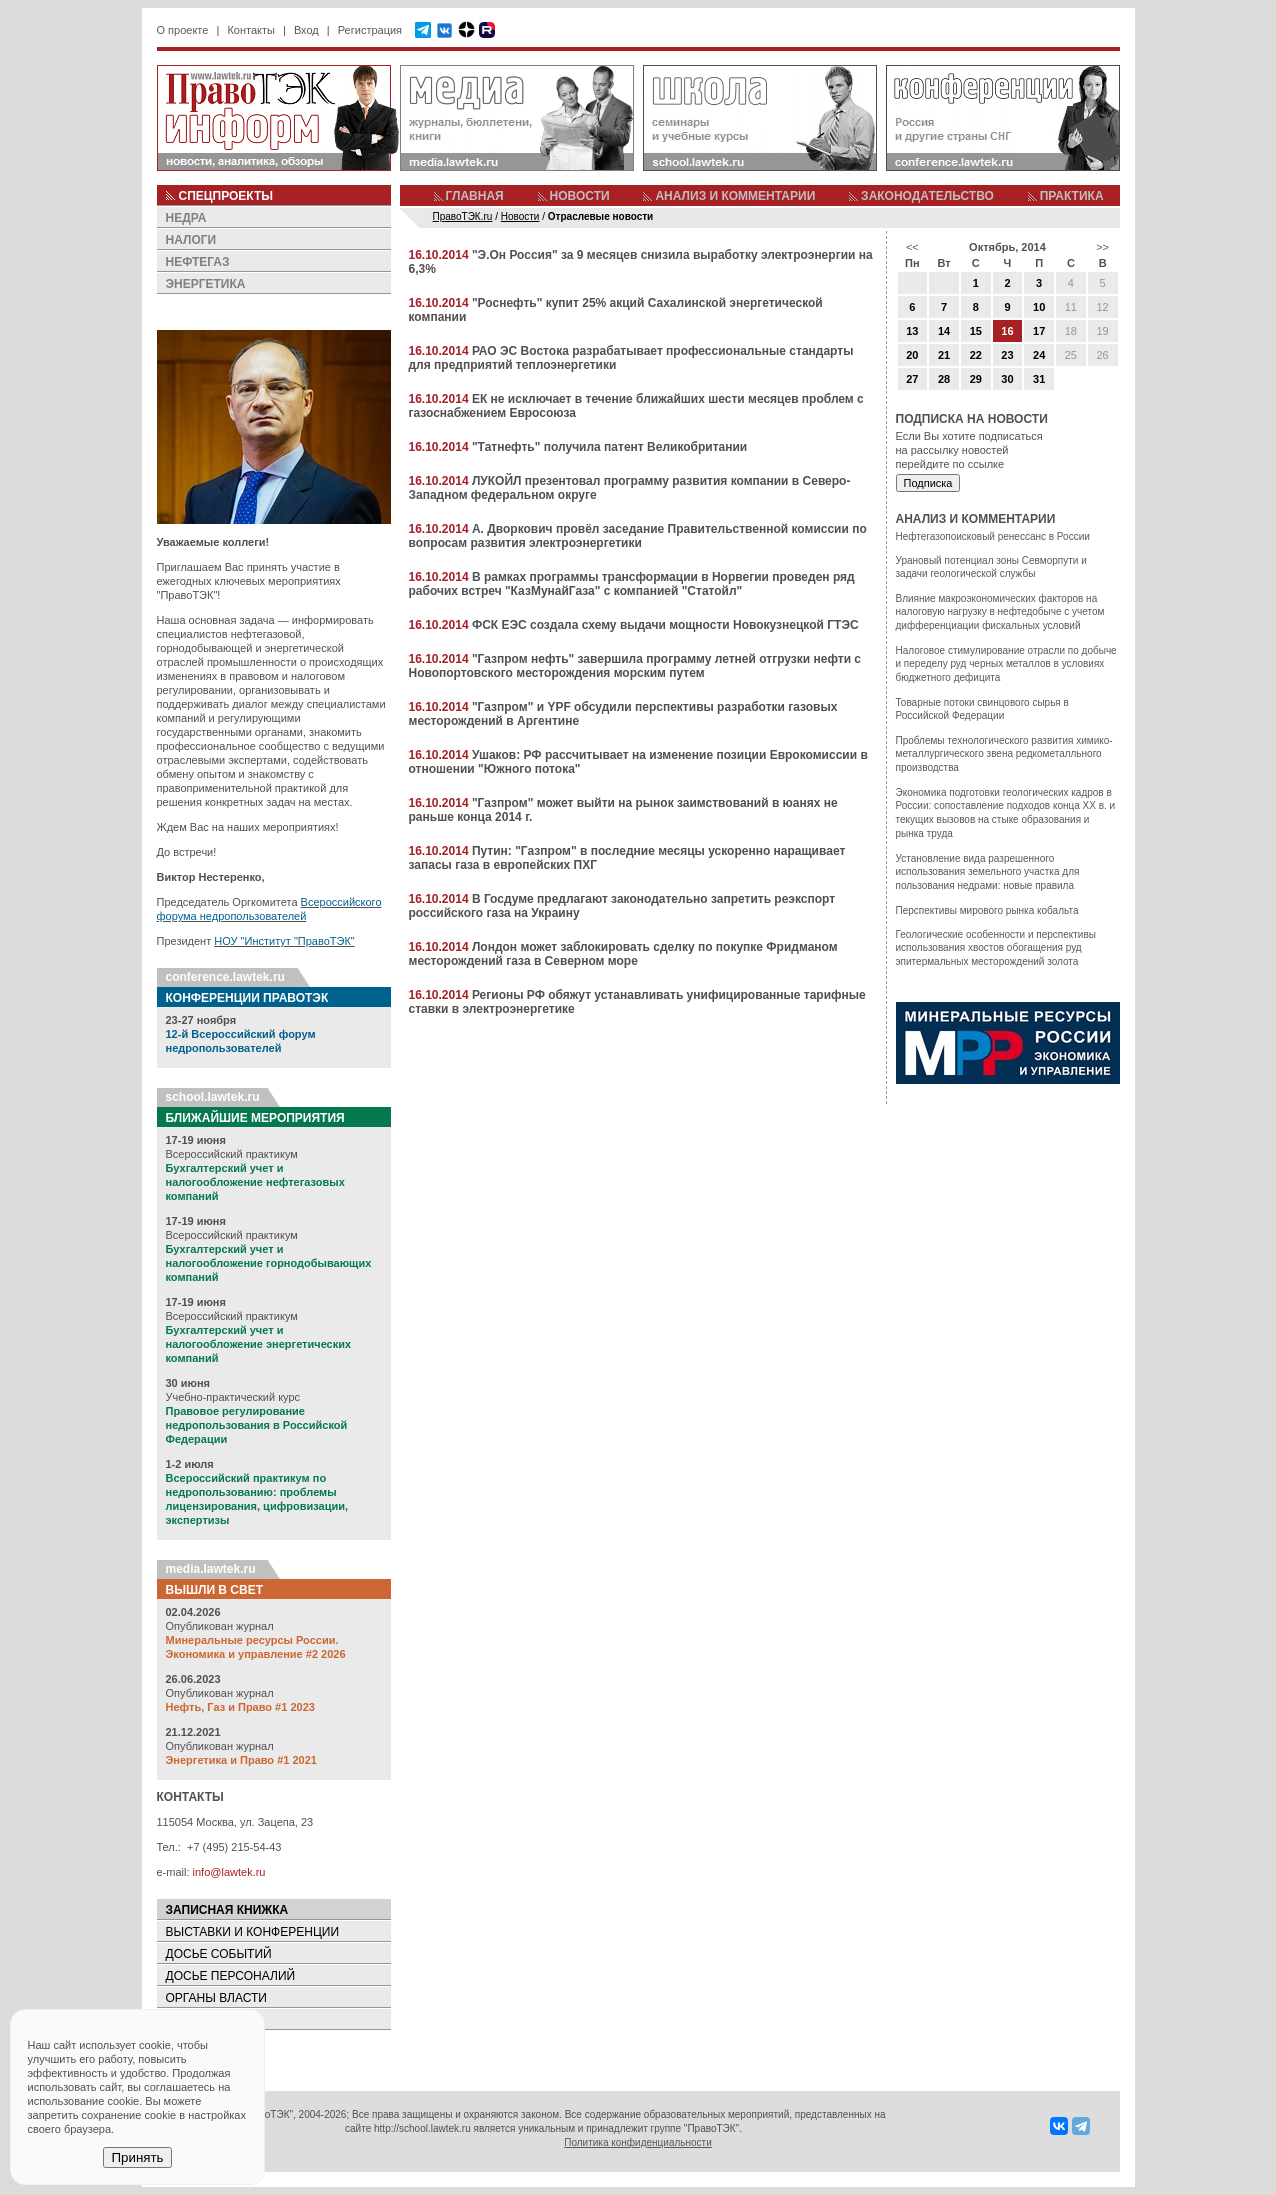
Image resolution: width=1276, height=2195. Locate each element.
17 (1039, 331)
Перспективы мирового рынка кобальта (987, 910)
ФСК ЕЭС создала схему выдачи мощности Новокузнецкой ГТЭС (665, 625)
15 (976, 331)
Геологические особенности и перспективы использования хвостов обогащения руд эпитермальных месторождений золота (996, 948)
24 (1039, 355)
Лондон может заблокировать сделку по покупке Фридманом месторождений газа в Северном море (623, 954)
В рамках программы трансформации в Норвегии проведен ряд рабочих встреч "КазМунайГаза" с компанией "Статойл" (632, 584)
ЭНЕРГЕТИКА (206, 284)
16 (1007, 331)
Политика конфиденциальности (638, 2142)
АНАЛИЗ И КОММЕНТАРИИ (735, 196)
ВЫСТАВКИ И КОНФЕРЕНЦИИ (253, 1932)
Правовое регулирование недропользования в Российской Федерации (257, 1425)
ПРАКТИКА (1072, 196)
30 (1007, 379)
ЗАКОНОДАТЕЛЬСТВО (927, 196)
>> (1102, 247)
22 (976, 355)
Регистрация (370, 30)
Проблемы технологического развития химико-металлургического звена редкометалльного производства (1004, 754)
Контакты (251, 30)
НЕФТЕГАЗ (198, 262)
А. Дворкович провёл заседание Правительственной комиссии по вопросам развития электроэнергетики (638, 536)
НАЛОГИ (191, 240)
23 (1007, 355)
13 (912, 331)
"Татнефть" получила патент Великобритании (609, 447)
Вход (306, 30)
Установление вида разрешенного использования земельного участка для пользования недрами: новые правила (988, 872)
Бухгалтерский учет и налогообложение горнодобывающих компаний (269, 1263)
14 (944, 331)
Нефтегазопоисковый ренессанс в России (993, 536)
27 (912, 379)
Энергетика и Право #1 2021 (241, 1760)
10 (1039, 307)
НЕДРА (186, 218)
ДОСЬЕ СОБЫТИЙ (219, 1954)
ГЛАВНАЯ (475, 196)
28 (944, 379)
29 (976, 379)
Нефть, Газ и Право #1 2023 (240, 1707)
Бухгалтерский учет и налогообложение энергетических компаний (259, 1344)
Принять (137, 2157)
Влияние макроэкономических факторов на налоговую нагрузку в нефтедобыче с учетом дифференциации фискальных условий (1000, 612)
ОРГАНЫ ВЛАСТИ (216, 1998)
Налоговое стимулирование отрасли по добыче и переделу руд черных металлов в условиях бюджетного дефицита (1006, 664)
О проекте (183, 30)
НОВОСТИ (580, 196)
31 (1039, 379)
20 (912, 355)
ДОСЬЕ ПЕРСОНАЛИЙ (231, 1976)
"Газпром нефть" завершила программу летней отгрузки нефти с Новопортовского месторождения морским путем (635, 666)
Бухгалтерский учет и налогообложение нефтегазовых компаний (255, 1182)
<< (912, 247)
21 (944, 355)
